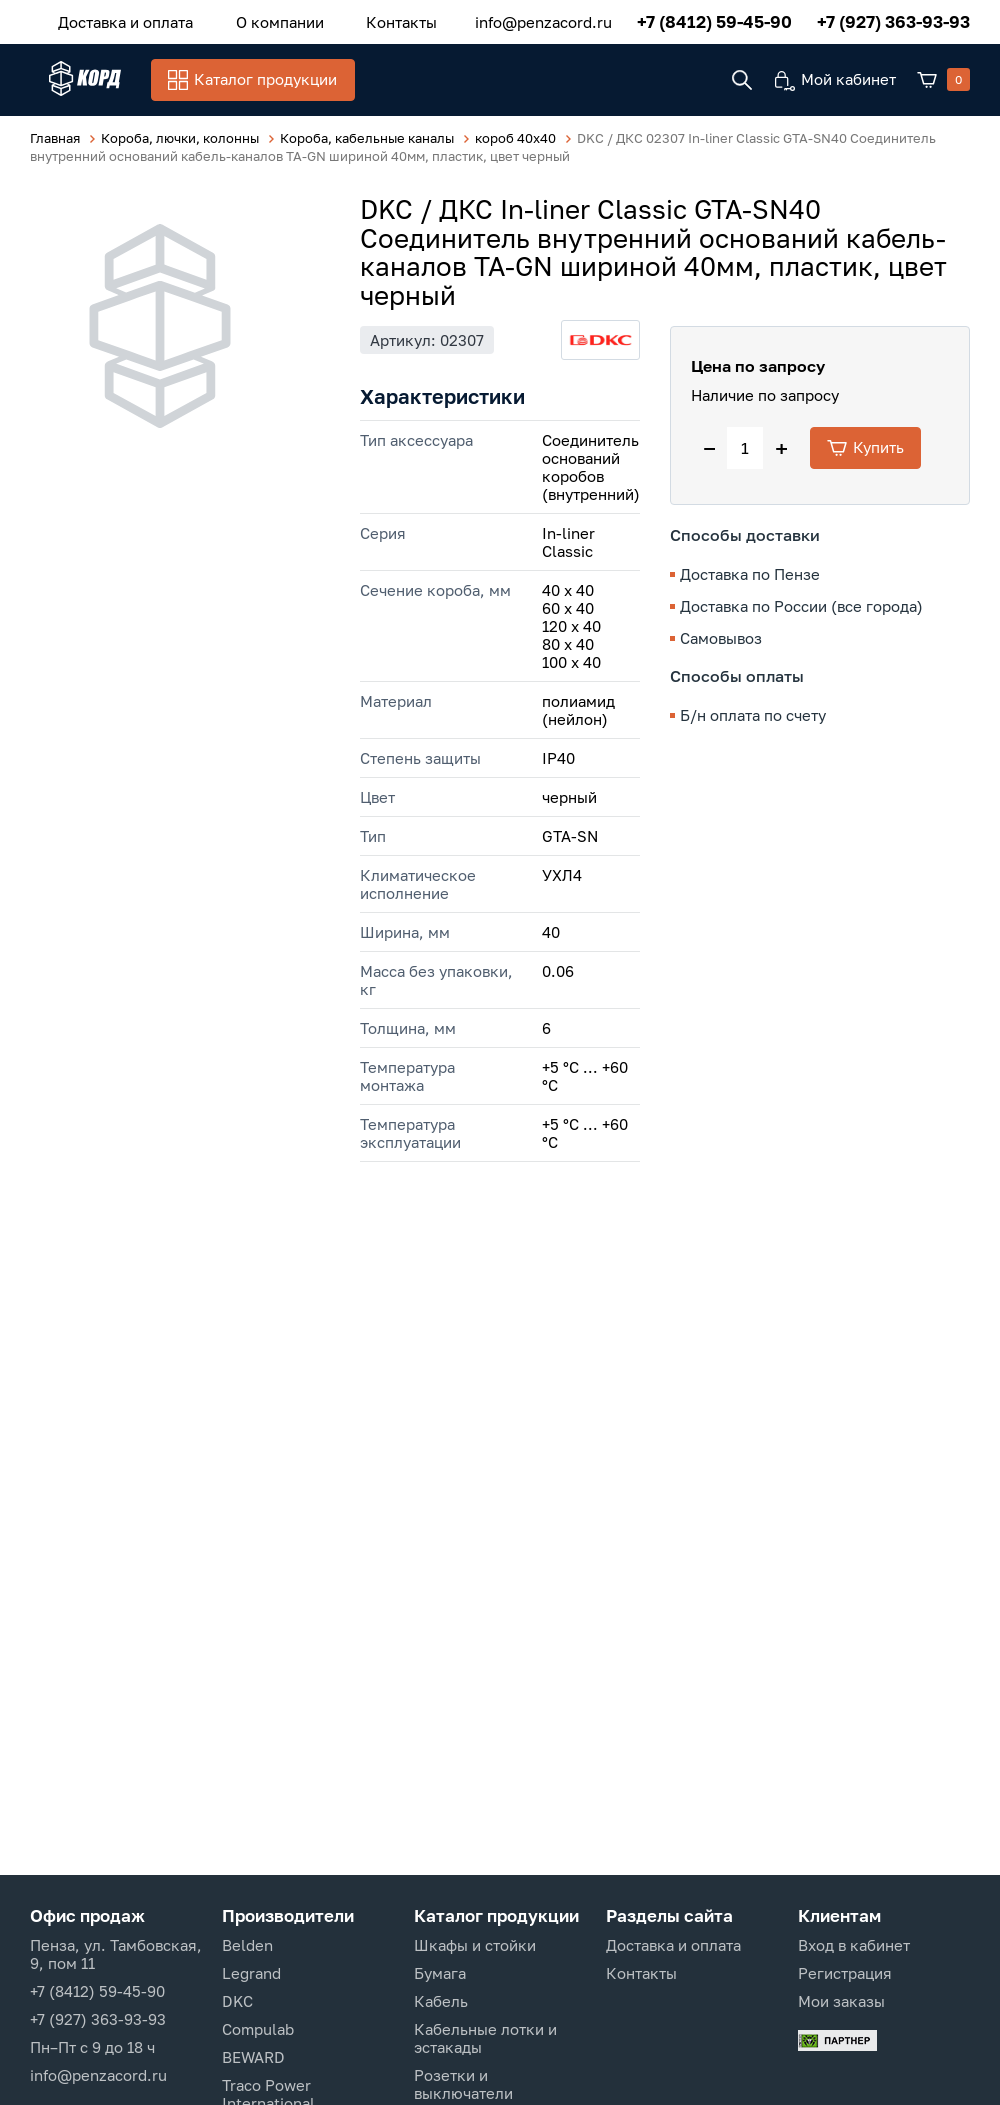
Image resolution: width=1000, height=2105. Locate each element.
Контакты (355, 19)
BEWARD (253, 2057)
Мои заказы (841, 2001)
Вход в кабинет (854, 1945)
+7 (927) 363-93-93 (893, 19)
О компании (252, 19)
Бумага (440, 1973)
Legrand (251, 1973)
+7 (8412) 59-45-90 (714, 19)
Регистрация (845, 1973)
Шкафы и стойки (475, 1945)
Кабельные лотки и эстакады (485, 2038)
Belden (247, 1945)
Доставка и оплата (116, 19)
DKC (237, 2001)
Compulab (258, 2029)
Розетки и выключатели (463, 2084)
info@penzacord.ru (543, 19)
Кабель (441, 2001)
